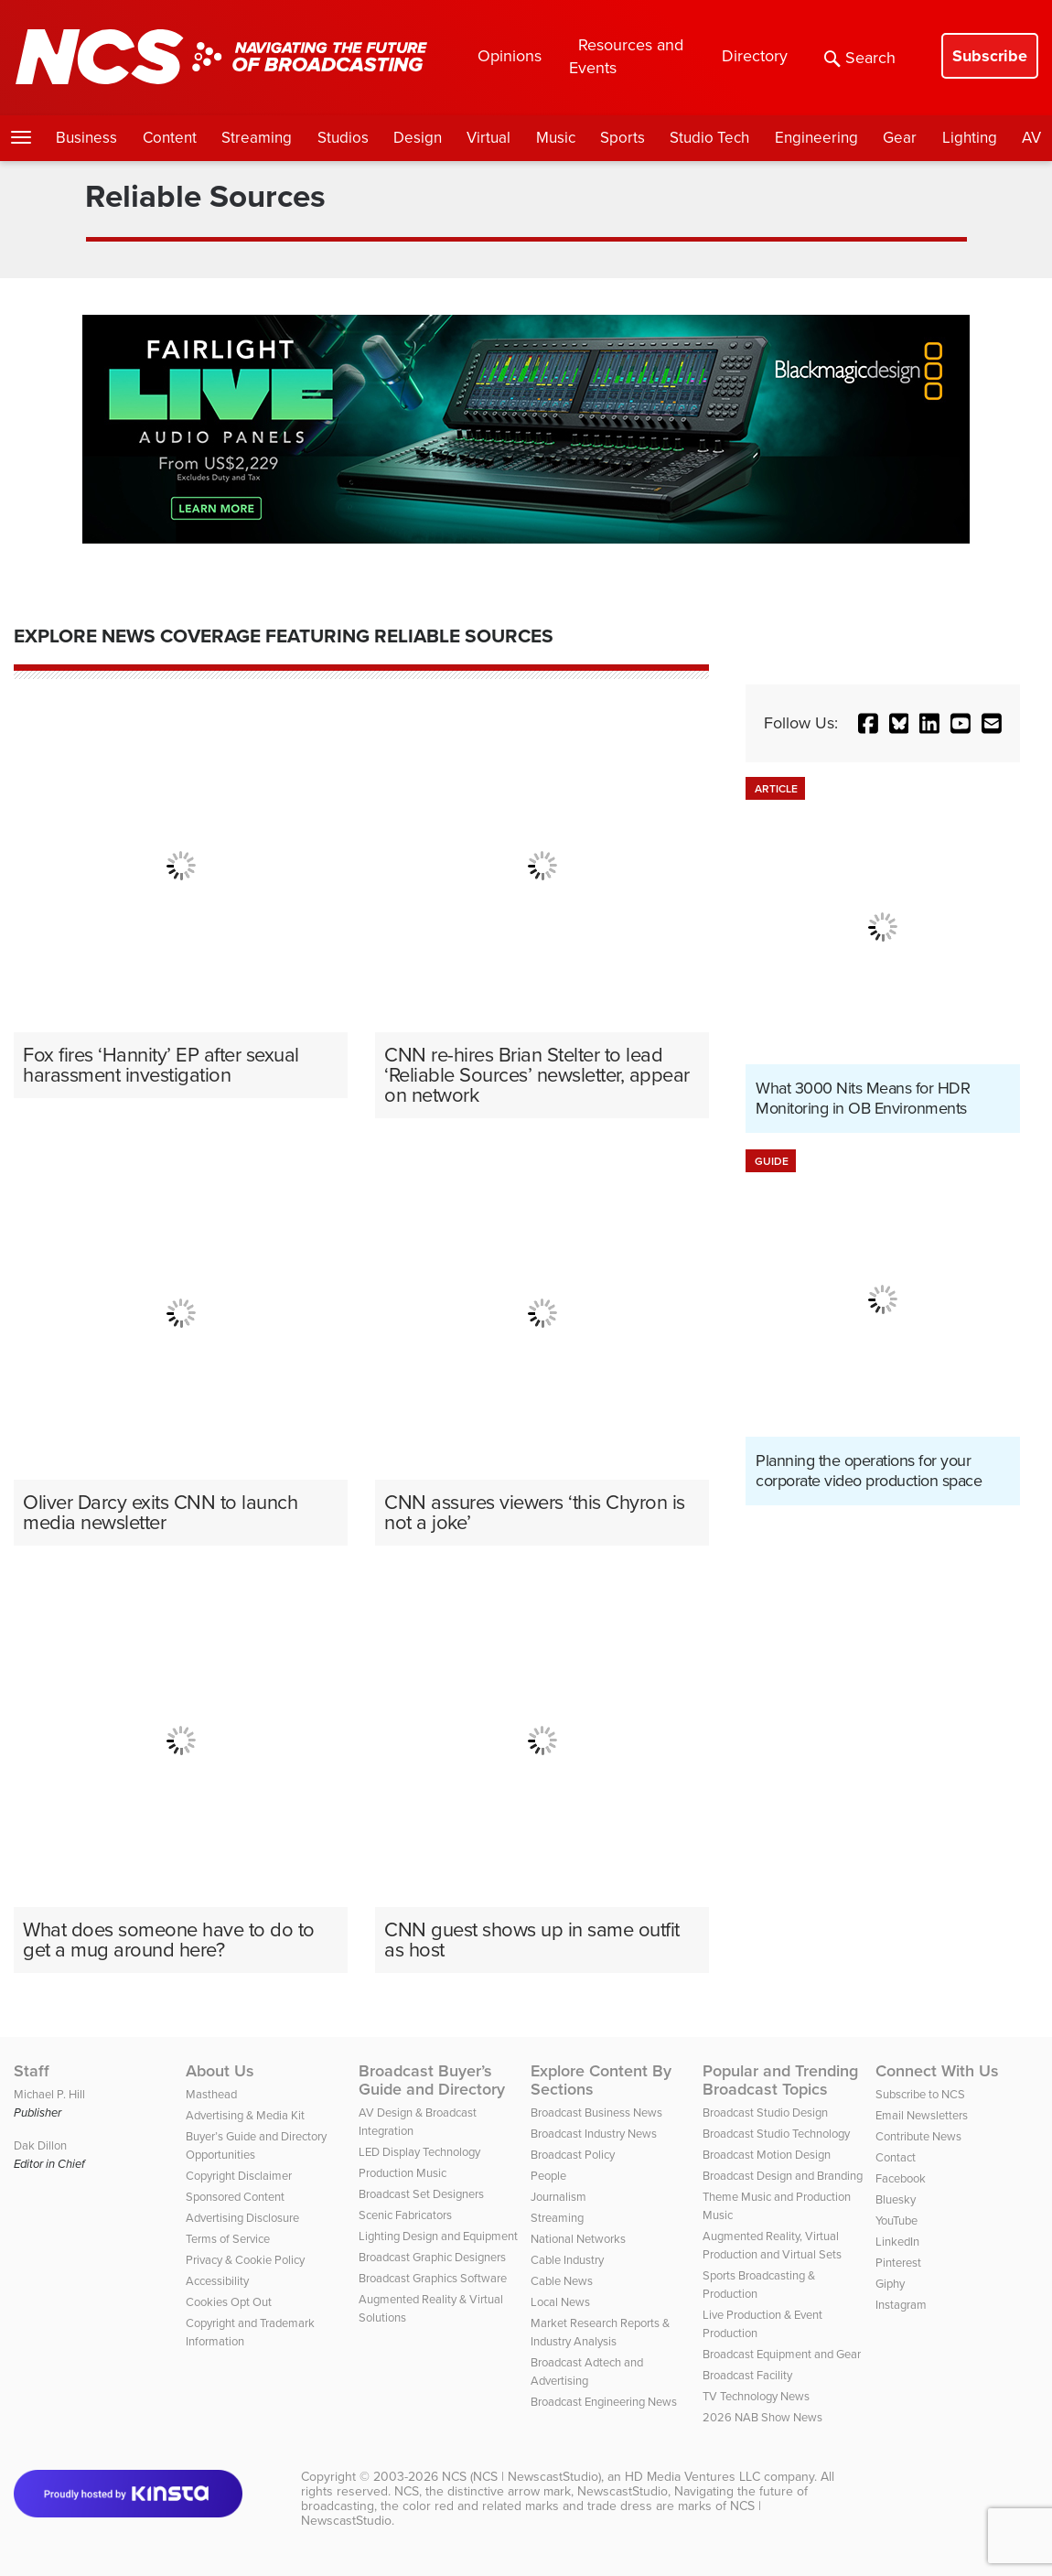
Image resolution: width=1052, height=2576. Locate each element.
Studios (343, 137)
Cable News (562, 2281)
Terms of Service (228, 2238)
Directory (755, 56)
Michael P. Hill (49, 2094)
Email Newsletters (921, 2115)
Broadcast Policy (573, 2154)
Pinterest (898, 2262)
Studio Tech (709, 137)
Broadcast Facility (747, 2375)
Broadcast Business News (596, 2112)
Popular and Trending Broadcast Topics (780, 2080)
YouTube (896, 2220)
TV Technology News (756, 2396)
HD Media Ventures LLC (692, 2476)
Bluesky (895, 2199)
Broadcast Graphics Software (433, 2278)
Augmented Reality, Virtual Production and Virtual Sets (772, 2245)
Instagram (901, 2304)
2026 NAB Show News (762, 2417)
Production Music (402, 2173)
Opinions (510, 56)
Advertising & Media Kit (245, 2115)
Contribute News (918, 2136)
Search (860, 58)
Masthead (211, 2094)
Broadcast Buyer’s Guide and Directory (432, 2080)
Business (86, 137)
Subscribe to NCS (920, 2094)
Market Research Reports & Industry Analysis (600, 2332)
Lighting (969, 137)
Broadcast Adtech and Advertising (587, 2371)
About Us (220, 2071)
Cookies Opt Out (229, 2302)
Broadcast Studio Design (765, 2112)
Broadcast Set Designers (421, 2194)
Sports (622, 137)
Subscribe (989, 56)
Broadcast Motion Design (767, 2154)
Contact (895, 2157)
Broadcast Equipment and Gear (782, 2354)
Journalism (558, 2196)
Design (417, 137)
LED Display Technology (419, 2152)
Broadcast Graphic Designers (432, 2257)
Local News (560, 2302)
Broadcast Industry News (594, 2133)
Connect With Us (937, 2071)
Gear (900, 137)
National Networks (578, 2238)
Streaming (256, 137)
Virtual (488, 137)
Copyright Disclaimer (239, 2175)
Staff (31, 2071)
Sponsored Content (235, 2196)
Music (555, 137)
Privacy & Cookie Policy (245, 2260)
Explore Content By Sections (601, 2080)
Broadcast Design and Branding (783, 2175)
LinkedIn (897, 2241)
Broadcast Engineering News (604, 2401)
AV (1031, 137)
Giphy (890, 2283)
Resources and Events (626, 56)
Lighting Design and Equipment (438, 2236)
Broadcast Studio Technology (776, 2133)
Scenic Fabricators (405, 2215)
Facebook (900, 2178)
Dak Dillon (40, 2145)
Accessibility (217, 2281)
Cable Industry (567, 2260)
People (548, 2175)
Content (170, 137)
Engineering (816, 137)
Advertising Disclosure (242, 2217)
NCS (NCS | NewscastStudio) (521, 2476)
